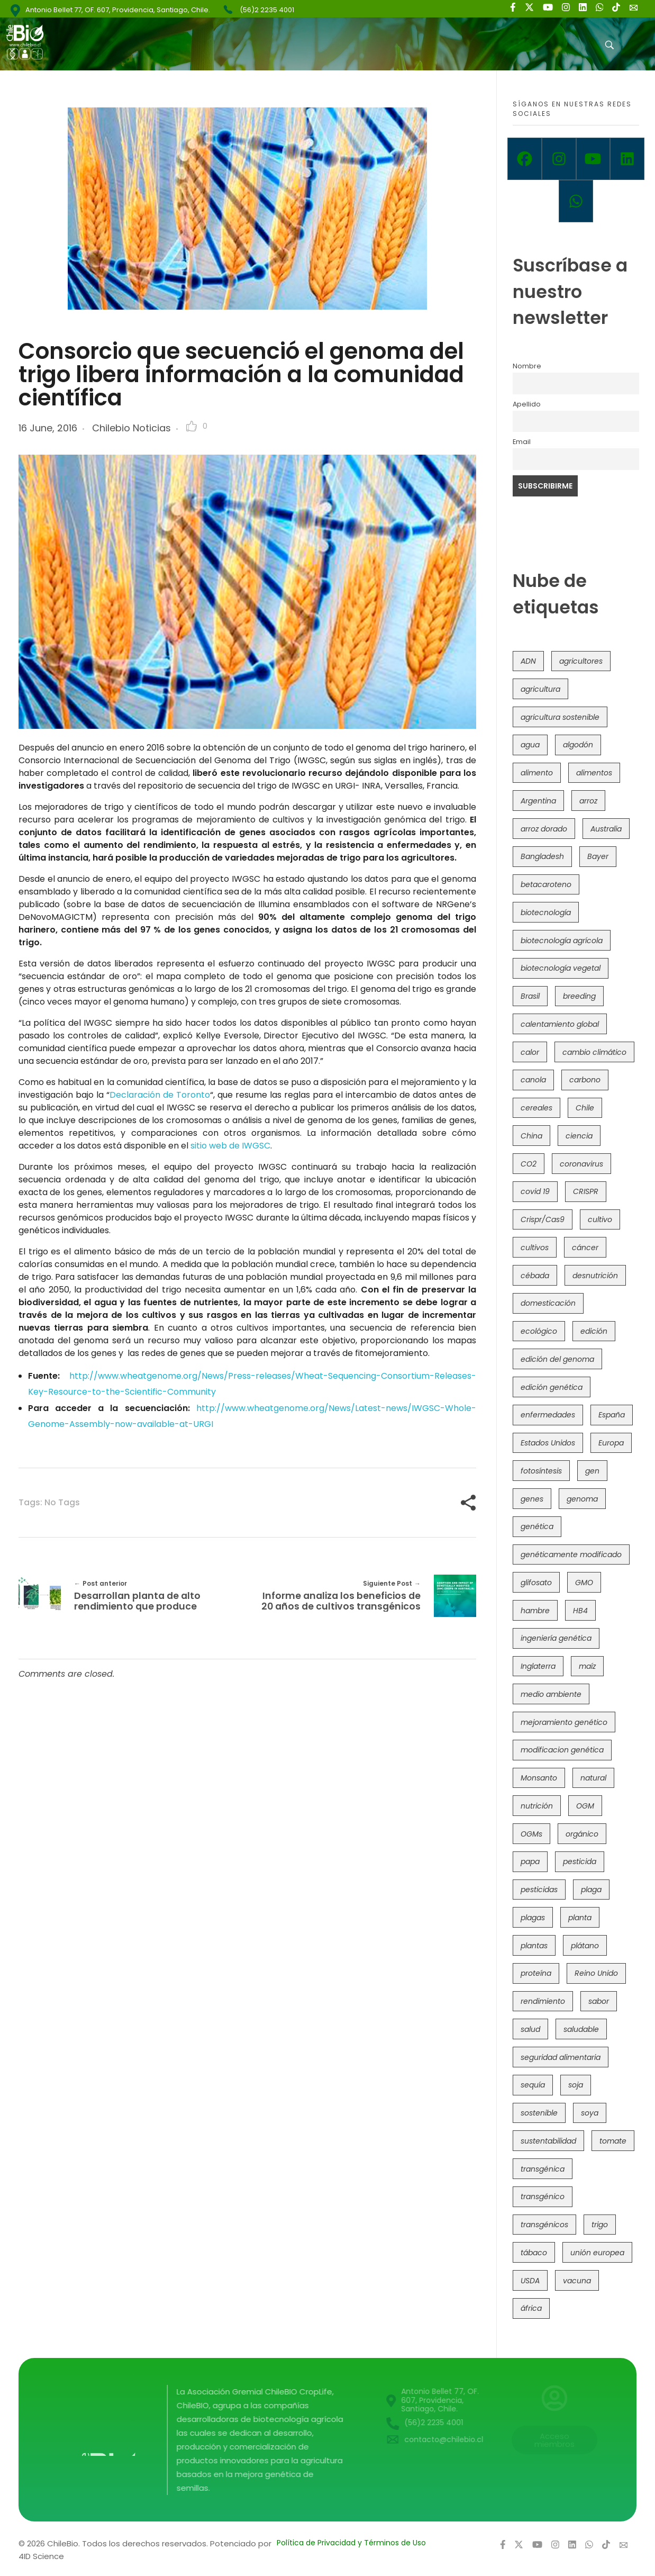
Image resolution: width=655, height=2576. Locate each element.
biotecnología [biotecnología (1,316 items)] (546, 912)
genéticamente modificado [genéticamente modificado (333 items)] (571, 1554)
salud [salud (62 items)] (530, 2029)
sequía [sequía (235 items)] (533, 2085)
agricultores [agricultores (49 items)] (581, 661)
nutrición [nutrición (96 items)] (537, 1806)
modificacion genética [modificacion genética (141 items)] (562, 1750)
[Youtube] (593, 159)
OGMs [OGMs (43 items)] (531, 1834)
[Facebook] (524, 159)
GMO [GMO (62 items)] (584, 1582)
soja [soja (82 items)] (575, 2085)
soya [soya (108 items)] (589, 2113)
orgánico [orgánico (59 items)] (582, 1834)
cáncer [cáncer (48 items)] (585, 1247)
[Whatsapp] (576, 201)
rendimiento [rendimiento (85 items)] (543, 2001)
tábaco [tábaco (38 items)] (534, 2252)
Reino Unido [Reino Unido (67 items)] (596, 1973)
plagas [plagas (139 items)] (533, 1917)
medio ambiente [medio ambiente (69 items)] (551, 1694)
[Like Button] (191, 426)
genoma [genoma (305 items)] (582, 1499)
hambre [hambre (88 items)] (535, 1610)
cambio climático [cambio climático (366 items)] (594, 1052)
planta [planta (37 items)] (580, 1917)
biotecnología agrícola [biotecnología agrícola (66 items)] (562, 940)
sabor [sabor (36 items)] (598, 2001)
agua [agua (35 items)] (530, 744)
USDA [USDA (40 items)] (530, 2280)
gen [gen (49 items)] (592, 1471)
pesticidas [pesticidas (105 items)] (539, 1889)
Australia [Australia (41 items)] (606, 829)
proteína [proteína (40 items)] (536, 1973)
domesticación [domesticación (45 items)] (548, 1303)
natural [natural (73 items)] (593, 1778)
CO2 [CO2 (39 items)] (528, 1164)
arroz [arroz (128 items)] (588, 801)
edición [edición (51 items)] (593, 1331)
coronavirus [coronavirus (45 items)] (581, 1164)
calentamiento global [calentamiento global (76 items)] (560, 1024)
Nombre (527, 365)
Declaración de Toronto (160, 1095)
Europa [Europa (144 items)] (611, 1443)
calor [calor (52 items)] (530, 1052)
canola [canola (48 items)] (533, 1079)
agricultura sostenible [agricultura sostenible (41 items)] (560, 717)
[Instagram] (559, 159)
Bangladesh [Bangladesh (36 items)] (542, 856)
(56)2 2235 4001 (267, 10)
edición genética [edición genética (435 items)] (552, 1387)
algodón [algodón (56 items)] (578, 744)
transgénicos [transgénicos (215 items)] (544, 2224)
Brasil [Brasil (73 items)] (530, 996)
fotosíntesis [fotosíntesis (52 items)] (541, 1471)
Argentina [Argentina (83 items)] (538, 801)
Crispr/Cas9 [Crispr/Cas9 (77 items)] (543, 1219)
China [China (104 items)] (531, 1136)
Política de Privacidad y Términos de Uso (351, 2542)
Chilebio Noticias (131, 428)
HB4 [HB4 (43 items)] (580, 1610)
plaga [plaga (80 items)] (591, 1889)
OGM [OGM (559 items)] (585, 1806)
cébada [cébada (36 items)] (535, 1275)
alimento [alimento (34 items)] (537, 772)
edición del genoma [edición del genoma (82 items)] (557, 1359)
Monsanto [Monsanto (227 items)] (539, 1778)
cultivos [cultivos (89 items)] (535, 1247)
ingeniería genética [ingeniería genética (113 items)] (556, 1638)
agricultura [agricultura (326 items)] (540, 689)
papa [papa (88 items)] (530, 1861)
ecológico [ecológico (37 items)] (539, 1331)
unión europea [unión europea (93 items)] (597, 2252)
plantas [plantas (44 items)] (534, 1945)
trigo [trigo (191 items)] (600, 2224)
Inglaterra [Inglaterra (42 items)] (538, 1666)
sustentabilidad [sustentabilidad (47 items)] (548, 2141)
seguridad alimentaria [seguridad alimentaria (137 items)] (561, 2057)
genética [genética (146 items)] (537, 1526)
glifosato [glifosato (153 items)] (536, 1582)
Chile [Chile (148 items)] (585, 1107)
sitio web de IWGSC (230, 1146)
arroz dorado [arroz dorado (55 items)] (544, 829)
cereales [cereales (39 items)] (536, 1107)
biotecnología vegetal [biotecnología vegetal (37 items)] (561, 968)
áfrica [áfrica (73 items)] (531, 2308)
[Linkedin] (627, 159)
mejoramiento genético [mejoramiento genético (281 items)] (564, 1722)
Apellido (527, 404)
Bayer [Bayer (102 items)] (597, 856)
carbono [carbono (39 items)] (585, 1079)
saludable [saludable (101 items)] (581, 2029)
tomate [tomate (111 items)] (612, 2141)
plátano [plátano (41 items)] (585, 1945)
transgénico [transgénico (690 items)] (543, 2196)
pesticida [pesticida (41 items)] (579, 1861)
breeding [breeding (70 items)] (579, 996)
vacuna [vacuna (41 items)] (577, 2280)
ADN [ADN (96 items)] (528, 661)
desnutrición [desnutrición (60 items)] (595, 1275)
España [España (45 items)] (611, 1414)
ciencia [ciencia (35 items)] (579, 1136)
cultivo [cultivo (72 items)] (600, 1219)
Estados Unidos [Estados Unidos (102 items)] (548, 1443)
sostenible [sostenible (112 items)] (539, 2113)
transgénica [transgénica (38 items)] (543, 2169)
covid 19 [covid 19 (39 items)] (535, 1191)
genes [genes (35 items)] (532, 1499)
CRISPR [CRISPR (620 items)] (585, 1191)
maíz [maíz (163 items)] (587, 1666)
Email (522, 441)
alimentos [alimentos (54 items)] (594, 772)
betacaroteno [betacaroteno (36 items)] (546, 884)
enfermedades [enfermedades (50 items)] (548, 1414)
